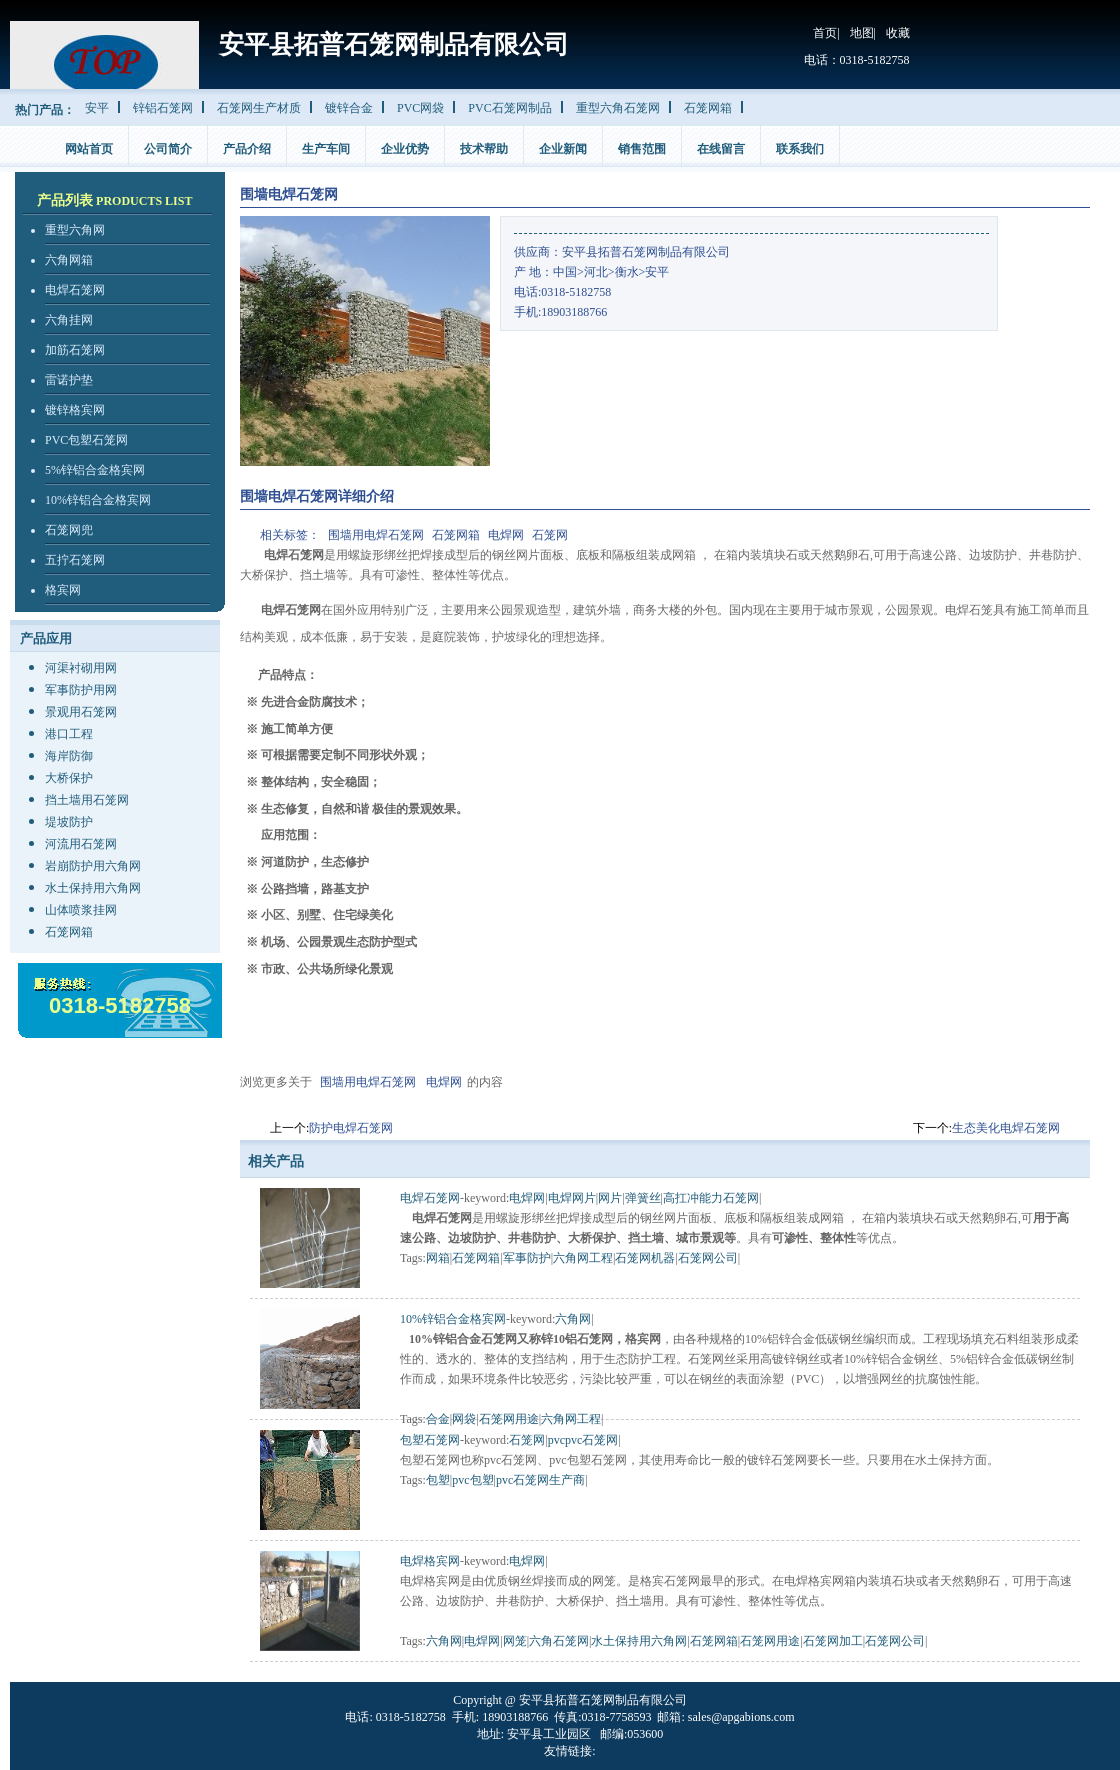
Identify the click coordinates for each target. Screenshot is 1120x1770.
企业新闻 (563, 149)
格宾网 (63, 590)
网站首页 (89, 149)
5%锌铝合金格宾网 (95, 470)
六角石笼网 (559, 1641)
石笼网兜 (69, 530)
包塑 (438, 1480)
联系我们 (800, 149)
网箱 (438, 1258)
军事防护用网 (81, 690)
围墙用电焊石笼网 (376, 535)
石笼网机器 (645, 1258)
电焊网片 (572, 1198)
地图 (862, 33)
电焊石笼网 (75, 290)
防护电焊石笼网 (351, 1128)
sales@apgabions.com (741, 1717)
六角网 (573, 1319)
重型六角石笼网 (618, 108)
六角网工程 (583, 1258)
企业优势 (405, 149)
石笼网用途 (509, 1419)
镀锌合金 (349, 108)
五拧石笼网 (75, 560)
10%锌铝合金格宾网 (98, 500)
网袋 (464, 1419)
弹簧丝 (643, 1198)
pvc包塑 (472, 1480)
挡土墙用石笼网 (87, 800)
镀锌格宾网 (75, 410)
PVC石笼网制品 (509, 108)
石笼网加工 (833, 1641)
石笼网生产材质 (259, 108)
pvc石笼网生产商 (540, 1480)
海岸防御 (69, 756)
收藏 (898, 33)
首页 (825, 33)
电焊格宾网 (430, 1561)
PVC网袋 (420, 108)
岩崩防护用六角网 (93, 866)
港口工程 (69, 734)
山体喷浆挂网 (81, 910)
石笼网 (550, 535)
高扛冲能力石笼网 (711, 1198)
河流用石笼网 (81, 844)
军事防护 (527, 1258)
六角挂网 (69, 320)
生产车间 (326, 149)
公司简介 (168, 149)
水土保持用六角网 (93, 888)
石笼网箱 (708, 108)
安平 (97, 108)
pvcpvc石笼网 (583, 1440)
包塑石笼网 (430, 1440)
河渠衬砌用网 (81, 668)
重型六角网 (75, 230)
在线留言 (721, 149)
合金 (438, 1419)
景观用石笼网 (81, 712)
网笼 (515, 1641)
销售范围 (642, 149)
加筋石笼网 (75, 350)
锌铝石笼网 (163, 108)
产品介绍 (247, 149)
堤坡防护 (69, 822)
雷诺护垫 (69, 380)
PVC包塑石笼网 (86, 440)
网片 (610, 1198)
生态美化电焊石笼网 (1006, 1128)
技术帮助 (484, 149)
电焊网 (506, 535)
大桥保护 (69, 778)
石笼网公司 (708, 1258)
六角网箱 (69, 260)
